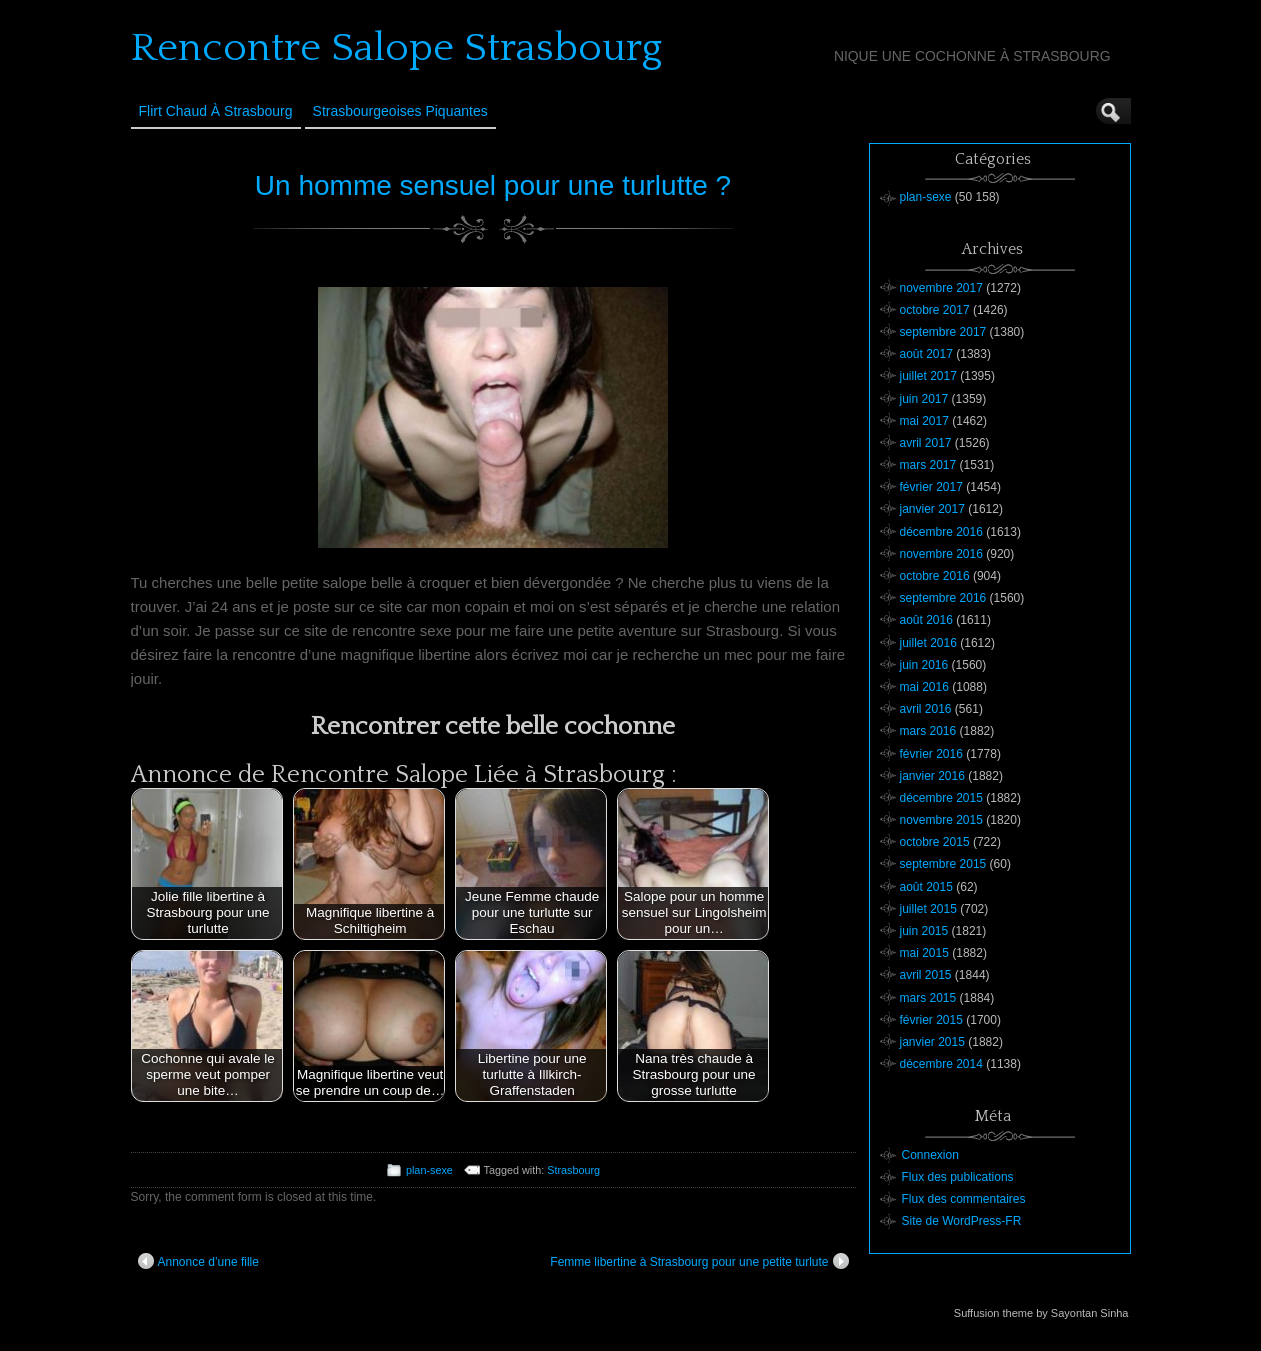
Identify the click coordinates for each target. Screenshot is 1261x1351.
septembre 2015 (943, 864)
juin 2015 (924, 931)
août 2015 (926, 887)
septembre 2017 (943, 332)
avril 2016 (926, 709)
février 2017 (931, 487)
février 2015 (931, 1020)
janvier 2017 (932, 509)
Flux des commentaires (964, 1199)
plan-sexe (429, 1170)
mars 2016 (928, 731)
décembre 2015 (941, 798)
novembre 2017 (941, 288)
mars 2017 (928, 465)
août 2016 (926, 620)
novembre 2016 (941, 554)
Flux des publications (958, 1177)
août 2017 (926, 354)
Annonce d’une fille (198, 1261)
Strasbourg (573, 1170)
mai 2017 (924, 421)
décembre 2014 (941, 1064)
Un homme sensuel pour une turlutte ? (493, 185)
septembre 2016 (943, 598)
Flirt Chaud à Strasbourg (216, 111)
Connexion (930, 1155)
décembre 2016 (941, 532)
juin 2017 (924, 399)
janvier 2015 (932, 1042)
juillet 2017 (928, 376)
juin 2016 (924, 665)
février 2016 (931, 754)
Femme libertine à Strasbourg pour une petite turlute (699, 1261)
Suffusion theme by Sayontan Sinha (1041, 1313)
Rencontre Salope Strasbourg (396, 48)
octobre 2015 (935, 842)
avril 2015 (926, 975)
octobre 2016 (935, 576)
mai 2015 (924, 953)
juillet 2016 (928, 643)
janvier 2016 (932, 776)
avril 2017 (926, 443)
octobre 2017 (935, 310)
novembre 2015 (941, 820)
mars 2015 (928, 998)
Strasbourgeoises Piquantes (400, 111)
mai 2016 (924, 687)
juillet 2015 (928, 909)
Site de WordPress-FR (962, 1221)
